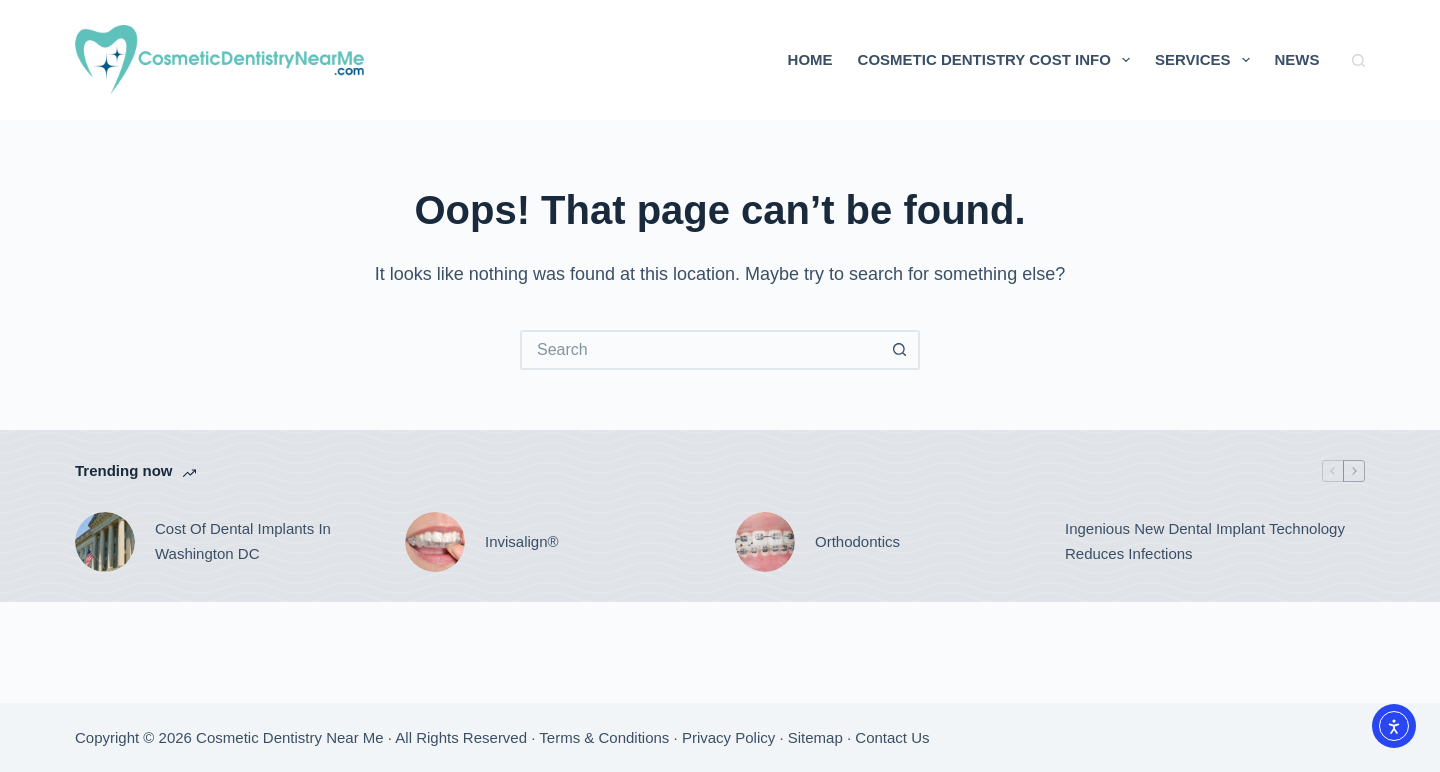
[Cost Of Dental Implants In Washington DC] (105, 542)
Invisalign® (522, 541)
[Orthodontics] (765, 542)
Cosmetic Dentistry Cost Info (998, 60)
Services (1206, 60)
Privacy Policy (728, 737)
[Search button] (900, 350)
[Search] (1358, 60)
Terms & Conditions (604, 737)
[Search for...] (700, 350)
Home (810, 59)
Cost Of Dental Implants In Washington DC (243, 541)
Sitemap (815, 737)
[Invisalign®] (435, 542)
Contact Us (892, 737)
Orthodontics (857, 541)
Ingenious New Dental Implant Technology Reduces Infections (1205, 541)
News (1297, 59)
